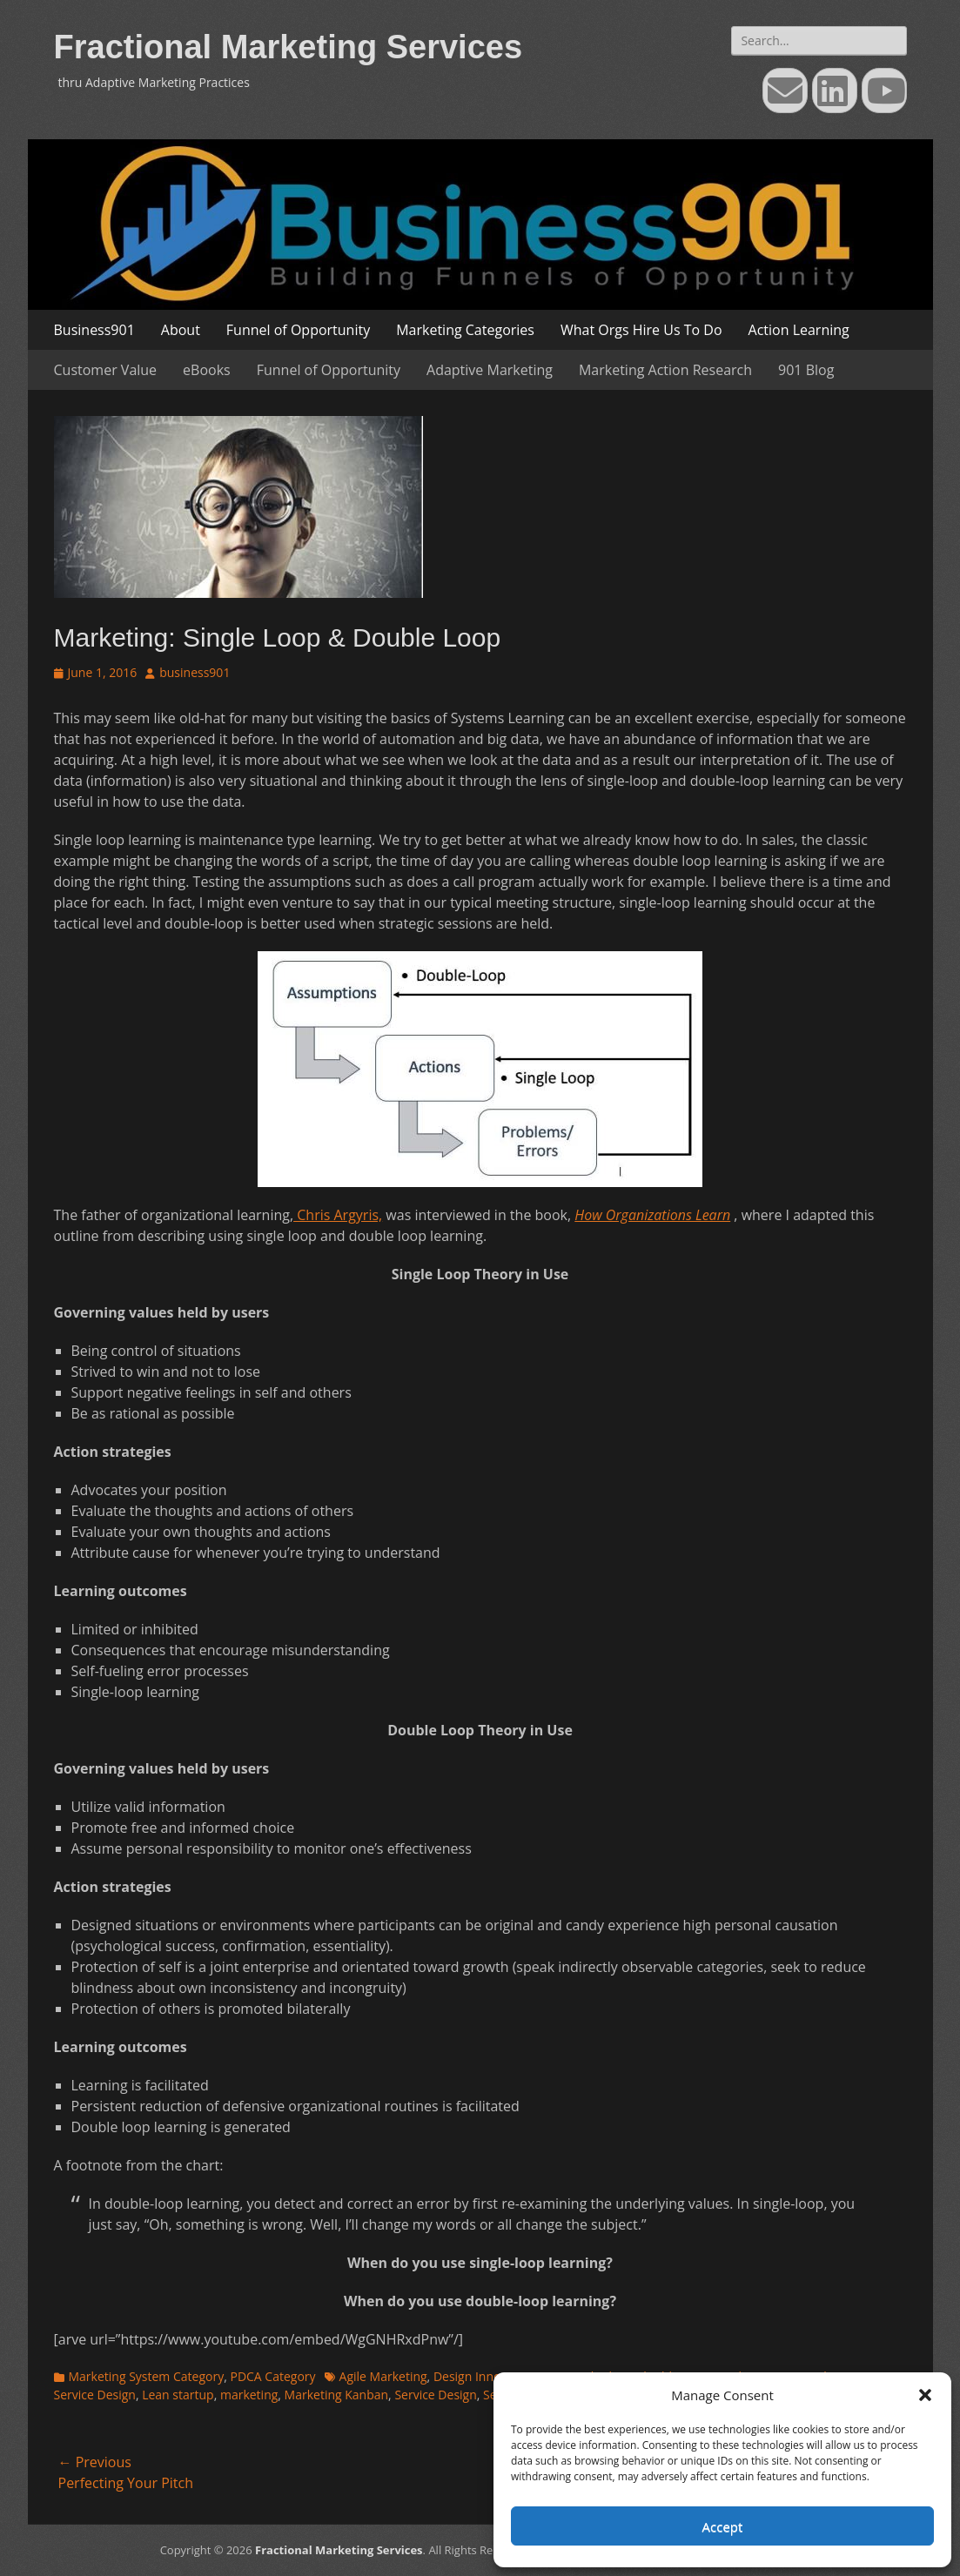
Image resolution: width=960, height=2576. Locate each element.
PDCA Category (272, 2376)
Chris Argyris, (337, 1214)
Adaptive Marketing (489, 369)
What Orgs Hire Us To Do (641, 329)
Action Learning (799, 329)
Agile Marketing (383, 2376)
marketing (249, 2394)
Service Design (435, 2394)
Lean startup (177, 2394)
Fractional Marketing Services (288, 47)
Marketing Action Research (665, 369)
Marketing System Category (147, 2376)
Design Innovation (484, 2376)
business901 (194, 672)
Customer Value (106, 369)
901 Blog (806, 369)
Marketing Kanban (337, 2394)
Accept (722, 2526)
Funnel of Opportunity (298, 329)
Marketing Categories (465, 329)
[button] (925, 2395)
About (180, 329)
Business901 (94, 329)
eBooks (207, 369)
